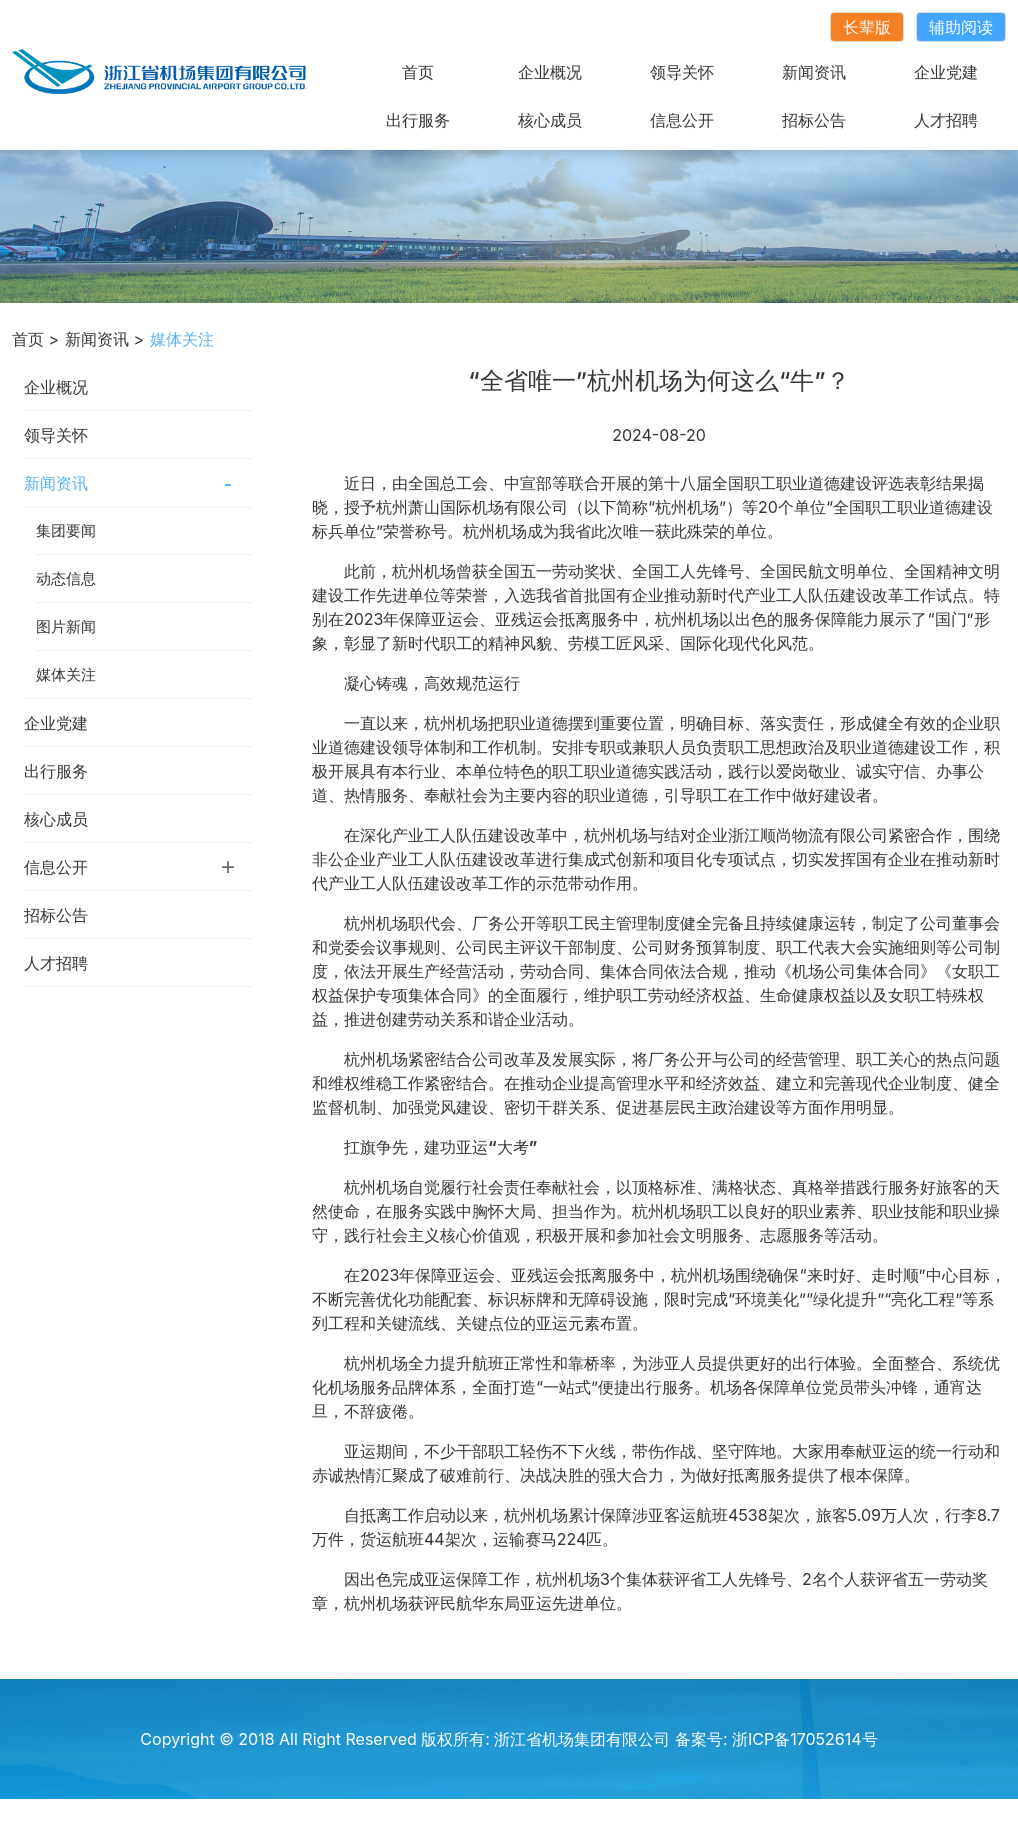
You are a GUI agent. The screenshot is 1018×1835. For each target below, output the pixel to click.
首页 (418, 72)
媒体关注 (66, 674)
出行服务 (418, 120)
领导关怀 (682, 72)
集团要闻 (66, 530)
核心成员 (550, 120)
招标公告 (814, 120)
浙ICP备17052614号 (805, 1739)
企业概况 (550, 72)
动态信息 (66, 578)
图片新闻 (66, 626)
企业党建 (946, 72)
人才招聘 (946, 120)
